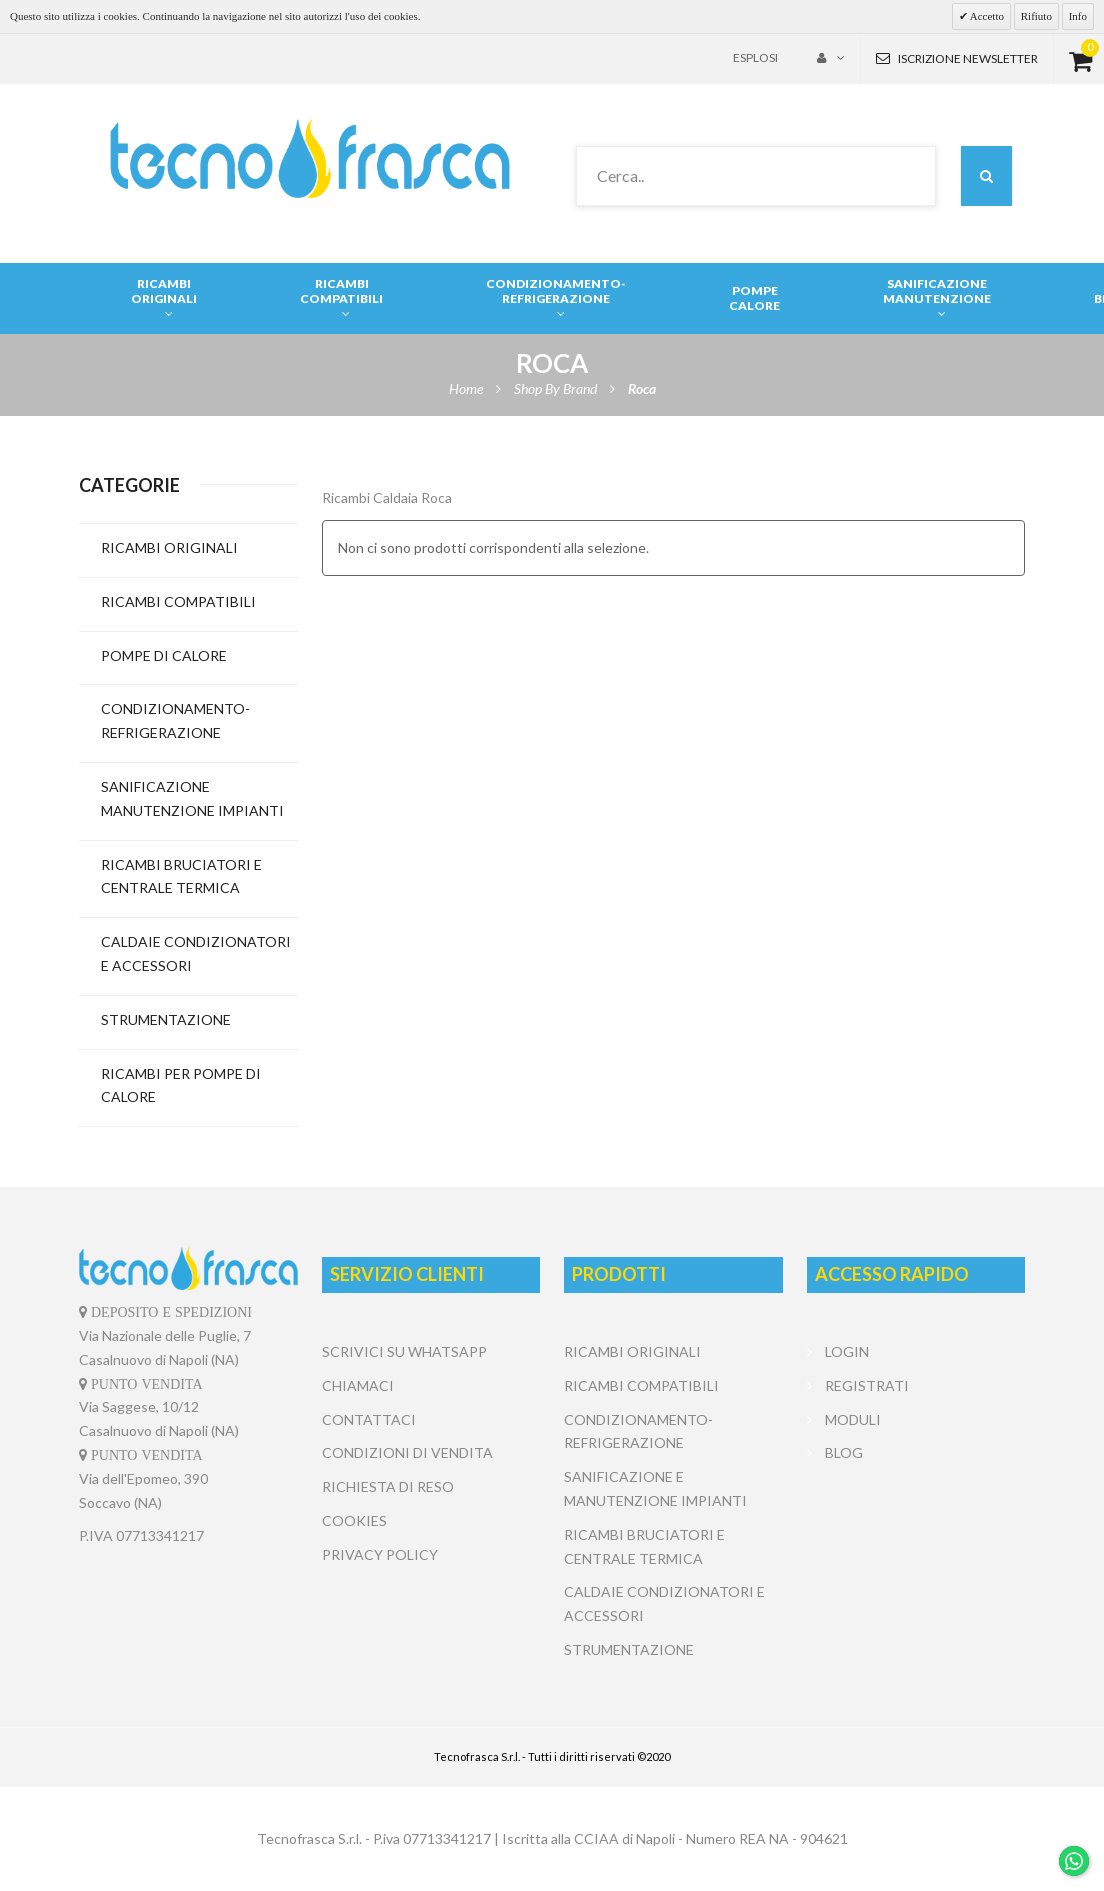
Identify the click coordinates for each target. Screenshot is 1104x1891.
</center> (916, 1545)
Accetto (986, 16)
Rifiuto (1036, 16)
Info (1078, 16)
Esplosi (755, 57)
